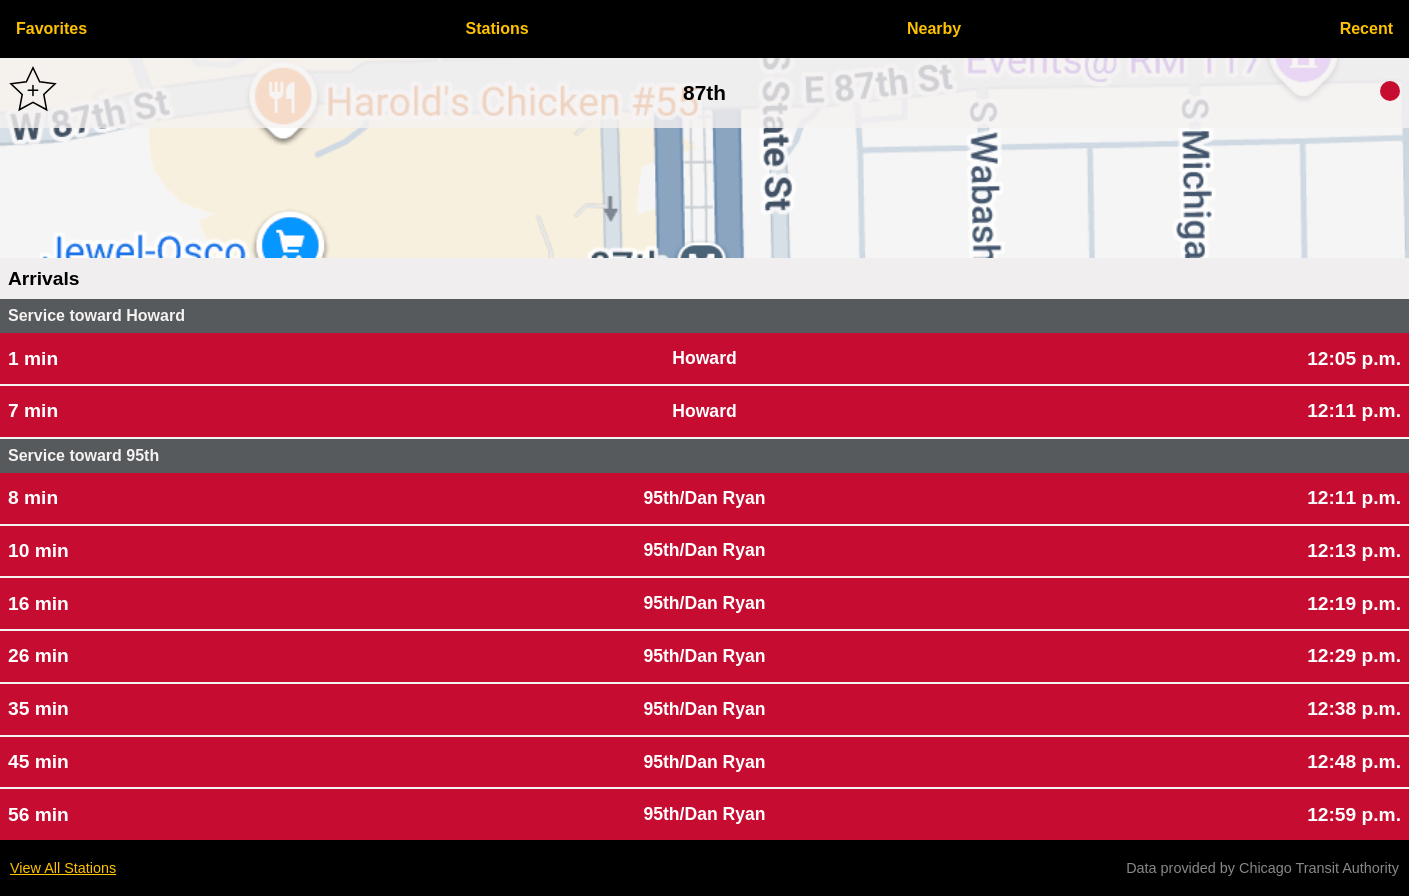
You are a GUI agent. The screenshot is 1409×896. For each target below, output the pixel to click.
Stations (497, 28)
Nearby (934, 28)
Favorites (51, 28)
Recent (1366, 28)
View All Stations (63, 868)
